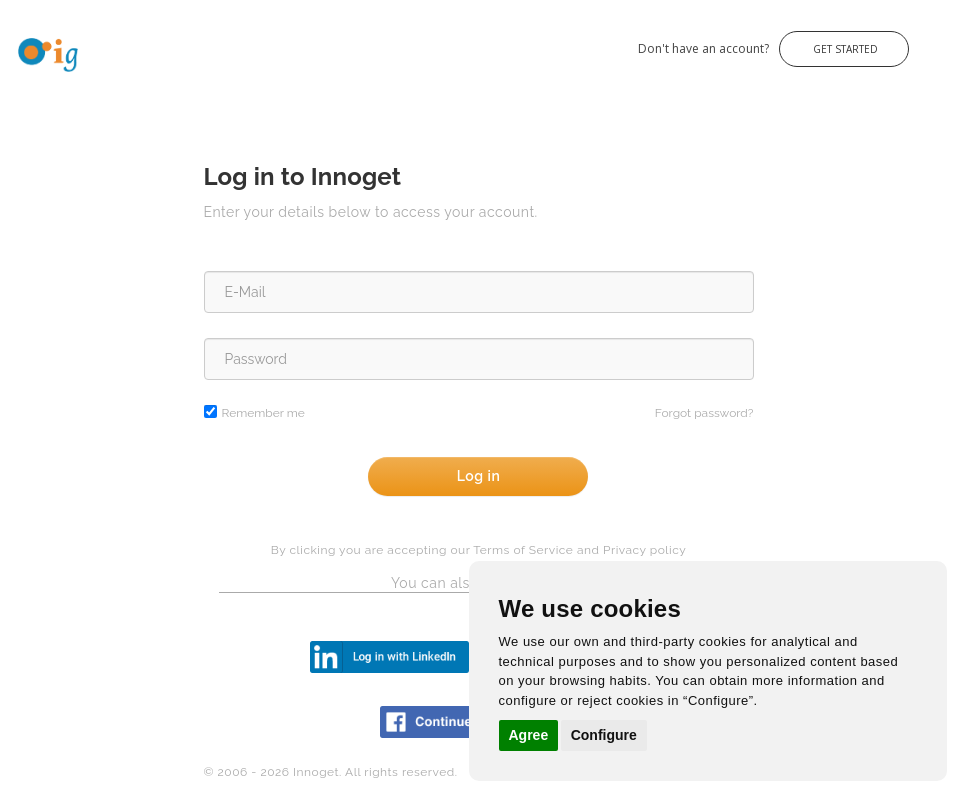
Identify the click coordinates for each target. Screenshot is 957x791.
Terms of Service (523, 550)
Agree (529, 735)
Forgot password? (704, 413)
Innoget (20, 38)
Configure (604, 735)
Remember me (263, 413)
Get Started (844, 49)
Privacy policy (644, 550)
